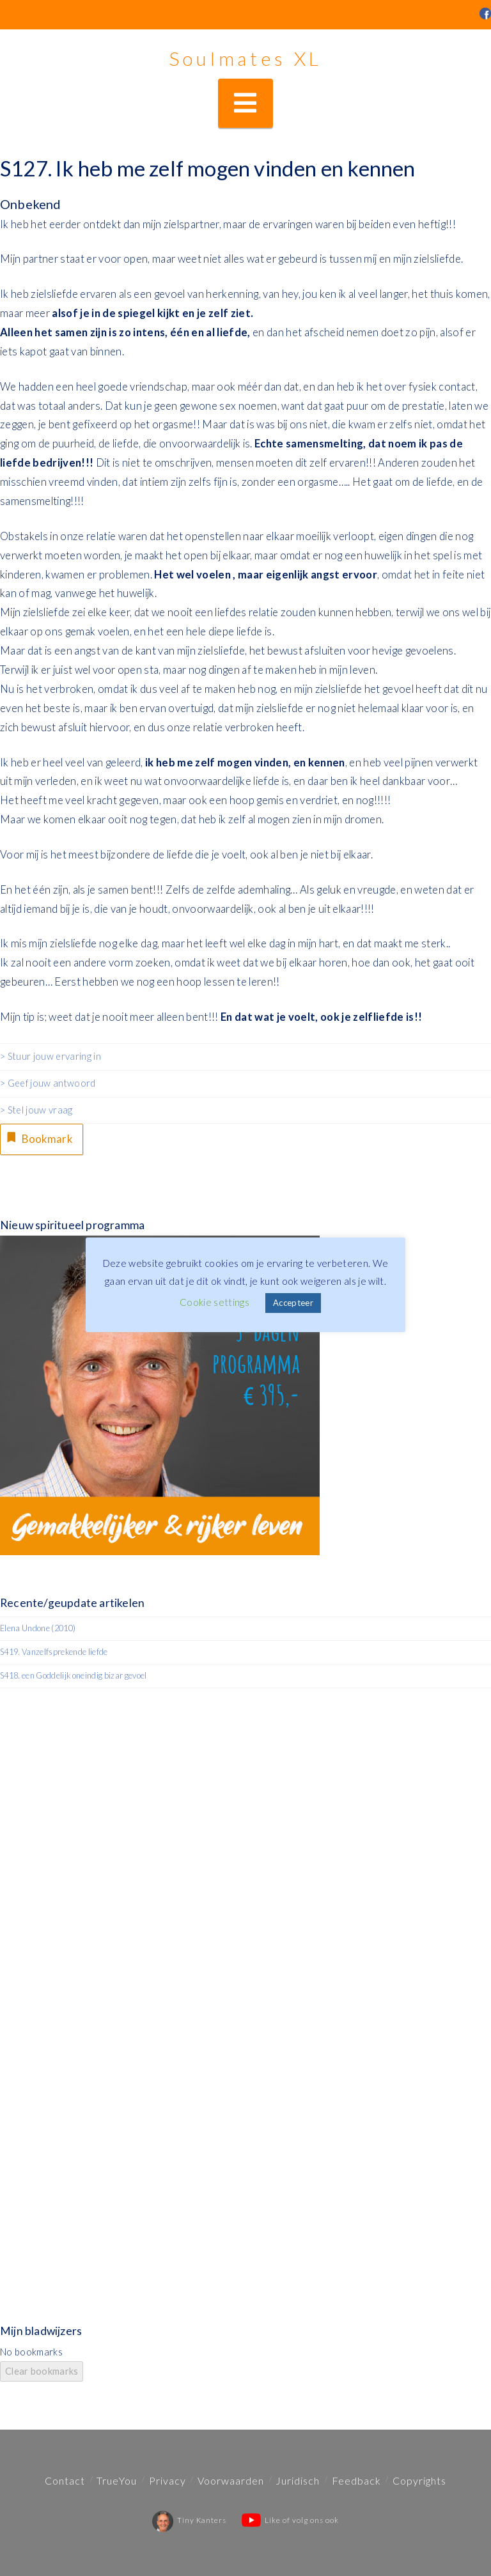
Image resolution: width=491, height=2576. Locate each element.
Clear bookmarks (41, 2371)
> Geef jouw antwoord (48, 1083)
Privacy (167, 2480)
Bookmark (38, 1137)
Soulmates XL (245, 58)
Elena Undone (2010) (37, 1628)
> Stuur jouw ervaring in (50, 1056)
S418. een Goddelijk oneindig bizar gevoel (73, 1675)
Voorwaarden (231, 2480)
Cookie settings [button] (214, 1302)
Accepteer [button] (293, 1303)
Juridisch (298, 2480)
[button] (245, 103)
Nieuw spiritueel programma (72, 1225)
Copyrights (419, 2480)
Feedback (356, 2480)
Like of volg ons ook (290, 2520)
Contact (65, 2480)
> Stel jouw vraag (36, 1110)
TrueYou (117, 2480)
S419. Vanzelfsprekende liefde (54, 1652)
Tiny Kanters (189, 2520)
